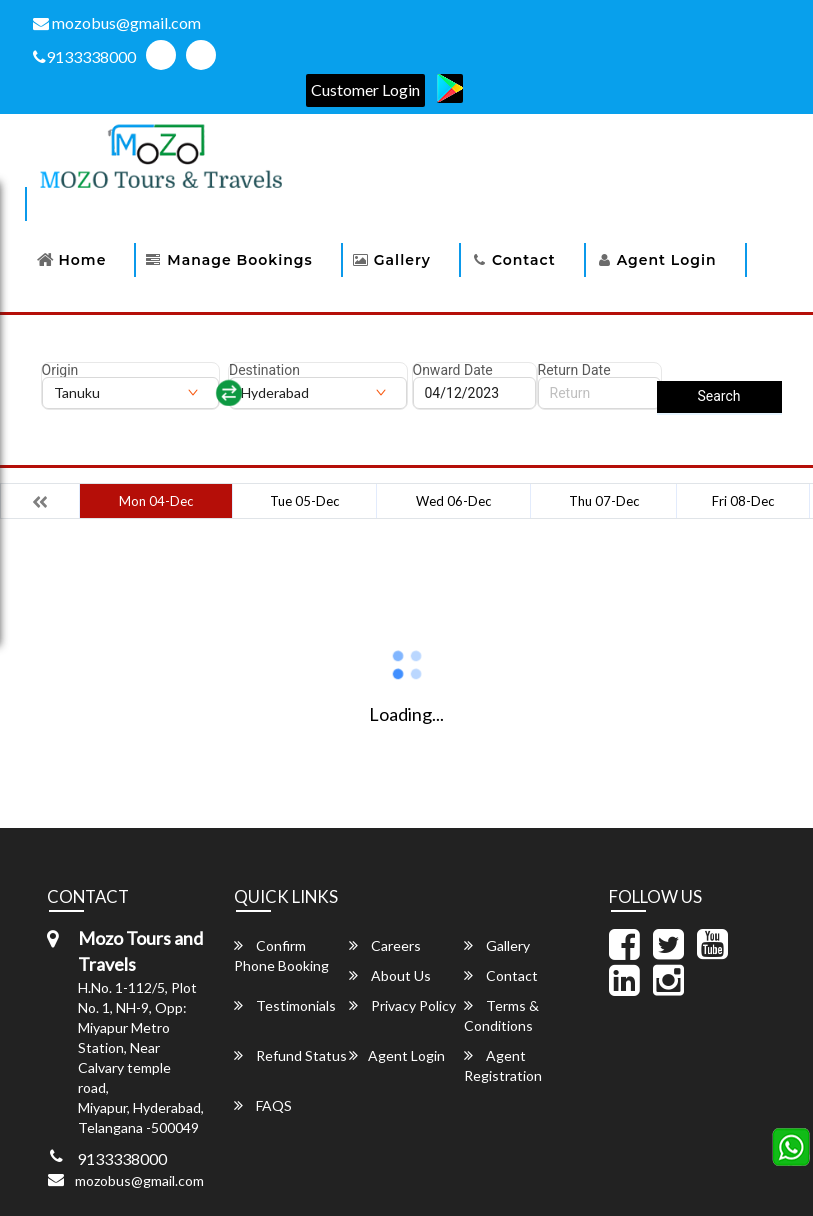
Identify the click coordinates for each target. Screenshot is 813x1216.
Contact (524, 260)
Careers (385, 945)
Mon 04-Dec (156, 501)
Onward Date (453, 370)
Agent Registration (503, 1065)
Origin (60, 370)
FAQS (263, 1105)
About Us (390, 975)
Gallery (402, 260)
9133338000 (84, 56)
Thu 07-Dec (604, 501)
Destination (264, 370)
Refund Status (290, 1055)
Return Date (574, 370)
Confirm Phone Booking (281, 955)
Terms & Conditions (501, 1015)
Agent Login (667, 260)
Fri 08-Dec (743, 501)
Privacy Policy (402, 1005)
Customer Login (365, 89)
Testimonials (285, 1005)
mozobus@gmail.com (117, 22)
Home (83, 260)
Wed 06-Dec (453, 501)
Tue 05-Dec (304, 501)
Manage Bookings (239, 260)
